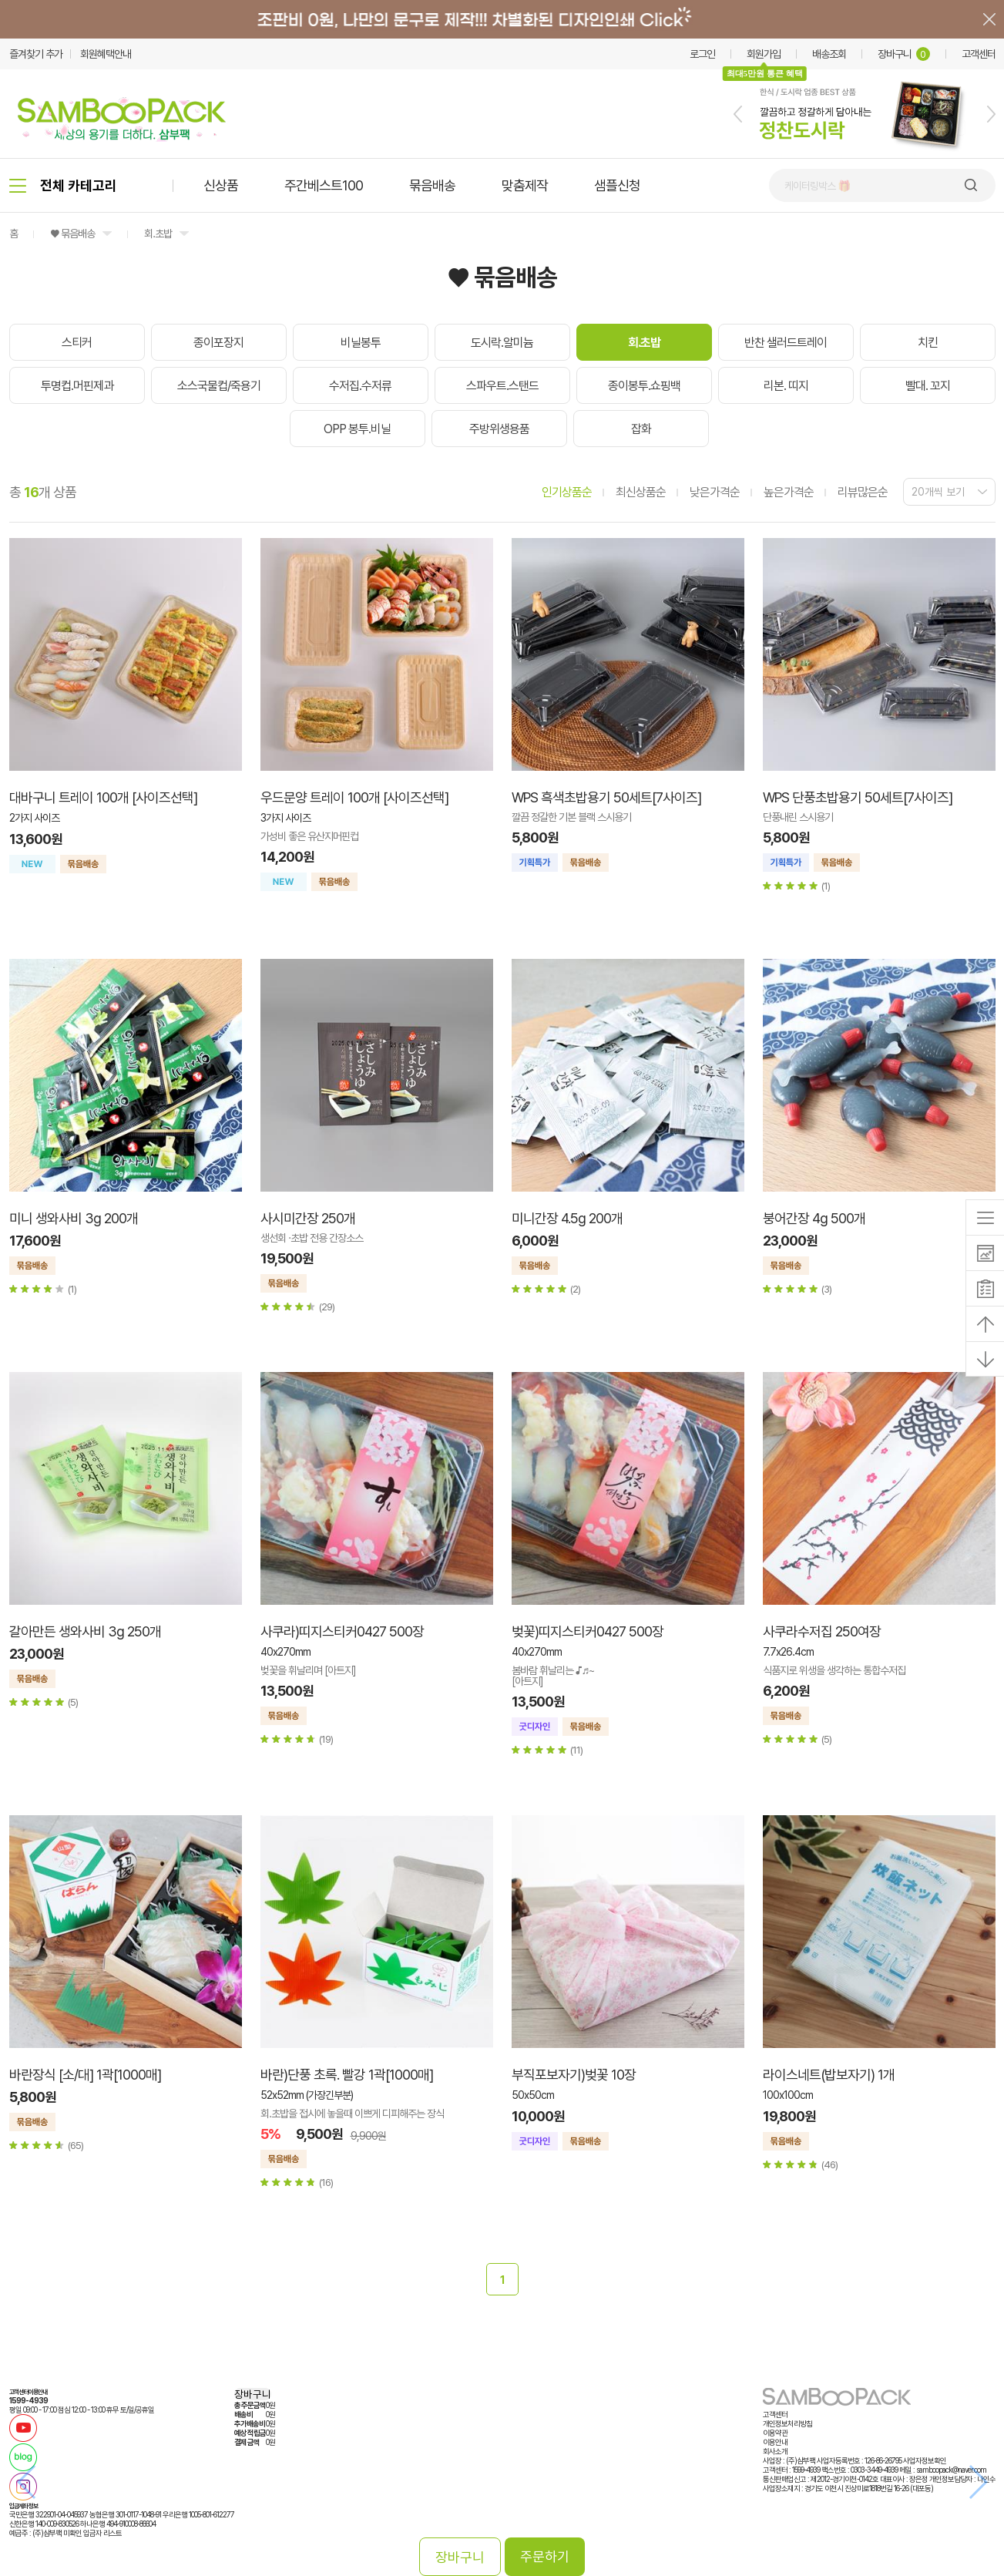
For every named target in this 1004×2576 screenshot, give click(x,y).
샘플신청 (617, 185)
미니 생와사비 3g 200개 (73, 1218)
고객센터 (979, 54)
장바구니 (904, 54)
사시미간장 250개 (307, 1218)
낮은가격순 (715, 492)
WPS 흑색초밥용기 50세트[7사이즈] (606, 797)
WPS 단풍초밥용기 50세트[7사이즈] (857, 797)
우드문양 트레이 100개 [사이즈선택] (354, 797)
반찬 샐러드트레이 (785, 342)
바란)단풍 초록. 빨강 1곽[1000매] (346, 2075)
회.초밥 (158, 233)
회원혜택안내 (105, 54)
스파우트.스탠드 (502, 385)
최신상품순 (641, 492)
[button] (738, 114)
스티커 (77, 342)
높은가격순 (789, 492)
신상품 (220, 185)
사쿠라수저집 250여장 (822, 1631)
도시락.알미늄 (502, 342)
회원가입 (764, 54)
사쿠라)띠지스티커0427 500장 (342, 1631)
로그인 (702, 54)
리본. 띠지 (786, 385)
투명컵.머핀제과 (77, 385)
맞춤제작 (525, 185)
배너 (502, 19)
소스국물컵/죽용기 (218, 385)
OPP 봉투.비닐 (357, 429)
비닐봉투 (361, 342)
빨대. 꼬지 (927, 385)
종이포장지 (218, 342)
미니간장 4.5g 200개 (567, 1218)
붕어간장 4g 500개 (814, 1218)
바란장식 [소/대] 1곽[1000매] (85, 2075)
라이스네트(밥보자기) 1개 (829, 2075)
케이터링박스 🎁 (817, 186)
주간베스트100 (323, 185)
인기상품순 (567, 492)
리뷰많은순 (863, 492)
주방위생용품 (499, 429)
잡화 (641, 429)
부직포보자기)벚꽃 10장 (574, 2075)
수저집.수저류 (360, 385)
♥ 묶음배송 (72, 233)
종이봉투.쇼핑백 (644, 385)
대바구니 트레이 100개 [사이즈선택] (103, 797)
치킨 (928, 342)
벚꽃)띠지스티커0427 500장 (587, 1631)
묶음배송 (432, 185)
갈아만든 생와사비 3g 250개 (85, 1631)
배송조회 (829, 54)
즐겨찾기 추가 (35, 54)
